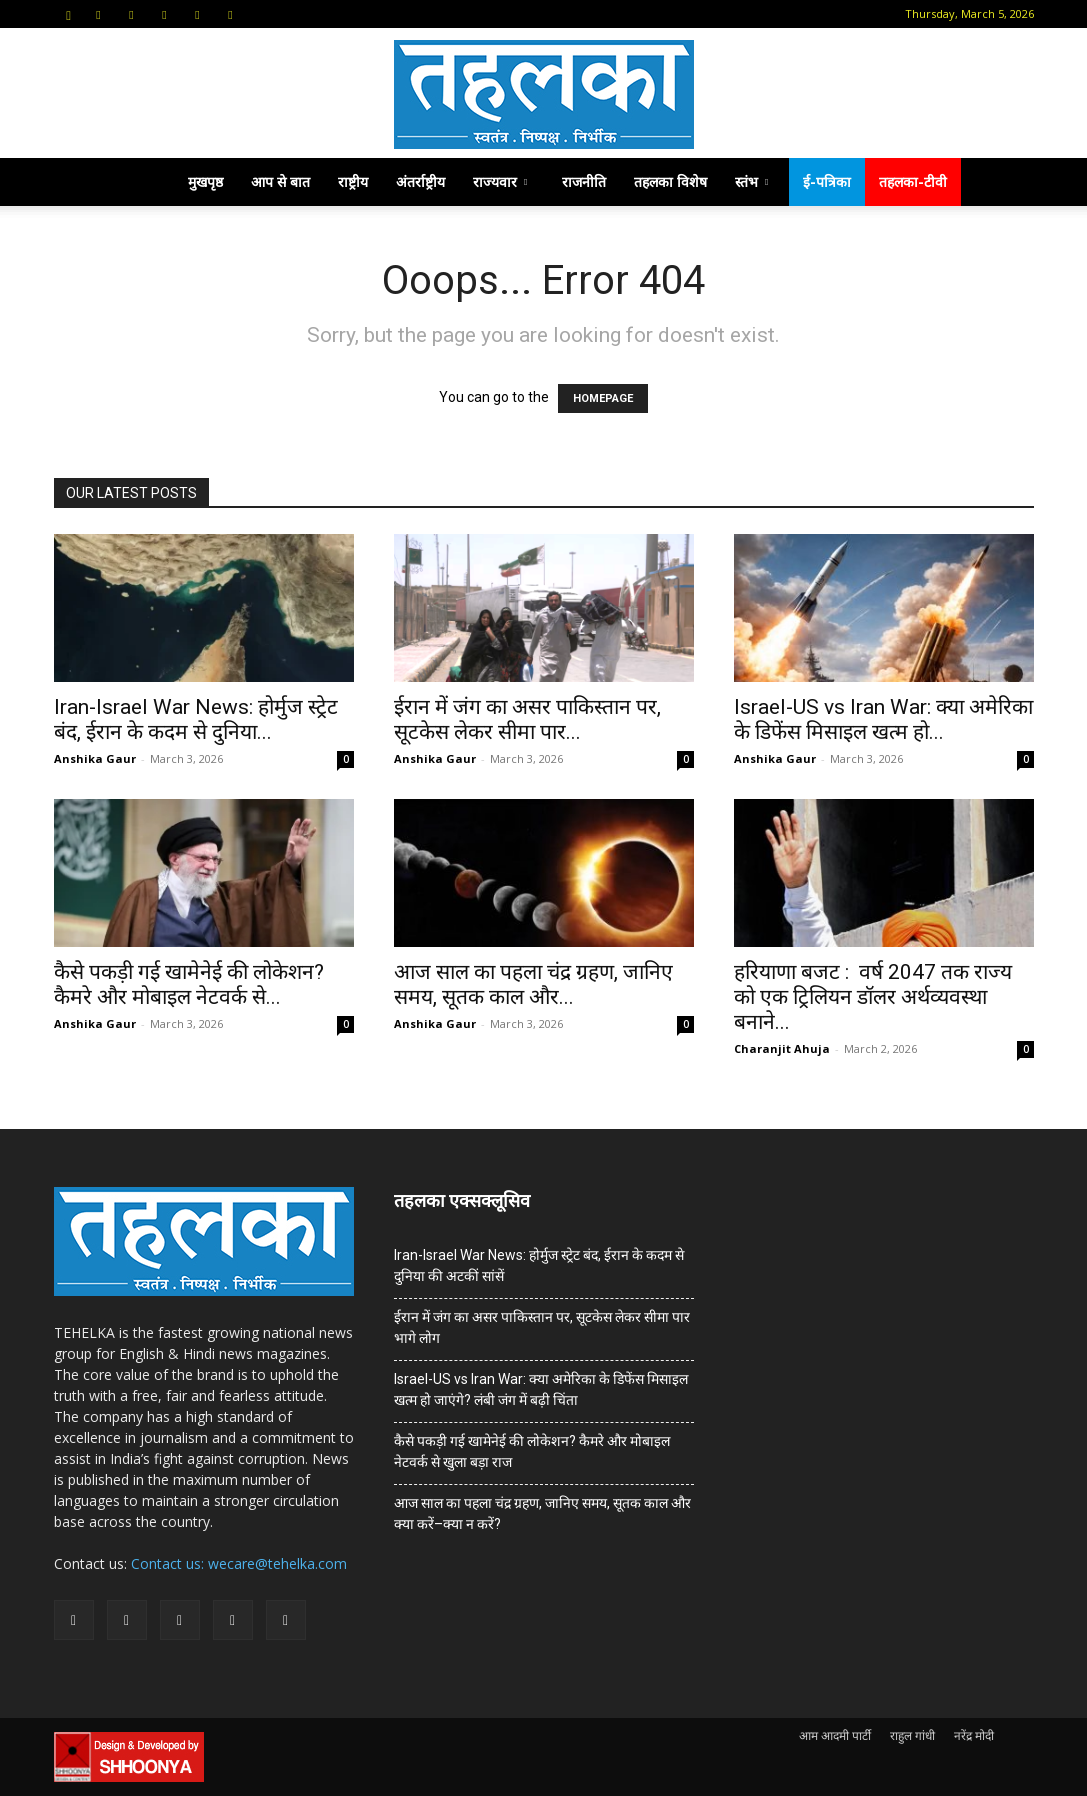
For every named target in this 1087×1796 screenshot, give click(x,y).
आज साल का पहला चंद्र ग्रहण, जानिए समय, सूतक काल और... (533, 984)
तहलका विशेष (670, 181)
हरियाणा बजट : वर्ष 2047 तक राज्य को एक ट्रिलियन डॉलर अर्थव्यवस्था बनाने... (873, 997)
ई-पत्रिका (827, 181)
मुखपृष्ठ (205, 181)
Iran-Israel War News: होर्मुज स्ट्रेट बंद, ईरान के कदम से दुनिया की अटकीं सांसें (539, 1265)
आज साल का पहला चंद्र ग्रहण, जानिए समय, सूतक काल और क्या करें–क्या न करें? (542, 1513)
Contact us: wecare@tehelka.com (239, 1563)
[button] (69, 13)
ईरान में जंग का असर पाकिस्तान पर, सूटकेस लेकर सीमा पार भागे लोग (542, 1327)
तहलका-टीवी (913, 181)
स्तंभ (751, 181)
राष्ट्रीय (353, 181)
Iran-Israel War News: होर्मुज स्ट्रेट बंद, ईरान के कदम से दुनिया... (196, 719)
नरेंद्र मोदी (974, 1735)
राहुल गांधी (912, 1735)
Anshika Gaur (95, 758)
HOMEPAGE (603, 398)
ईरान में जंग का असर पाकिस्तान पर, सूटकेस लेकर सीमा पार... (527, 719)
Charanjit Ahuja (782, 1048)
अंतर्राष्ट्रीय (420, 181)
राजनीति (584, 181)
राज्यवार (500, 181)
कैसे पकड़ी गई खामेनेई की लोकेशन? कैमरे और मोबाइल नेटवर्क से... (189, 984)
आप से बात (280, 181)
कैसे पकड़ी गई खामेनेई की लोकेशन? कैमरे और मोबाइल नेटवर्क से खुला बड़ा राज (532, 1451)
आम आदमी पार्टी (835, 1735)
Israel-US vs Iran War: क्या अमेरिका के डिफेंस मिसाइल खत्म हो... (883, 719)
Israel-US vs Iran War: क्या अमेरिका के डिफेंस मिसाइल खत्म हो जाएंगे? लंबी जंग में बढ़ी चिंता (541, 1389)
